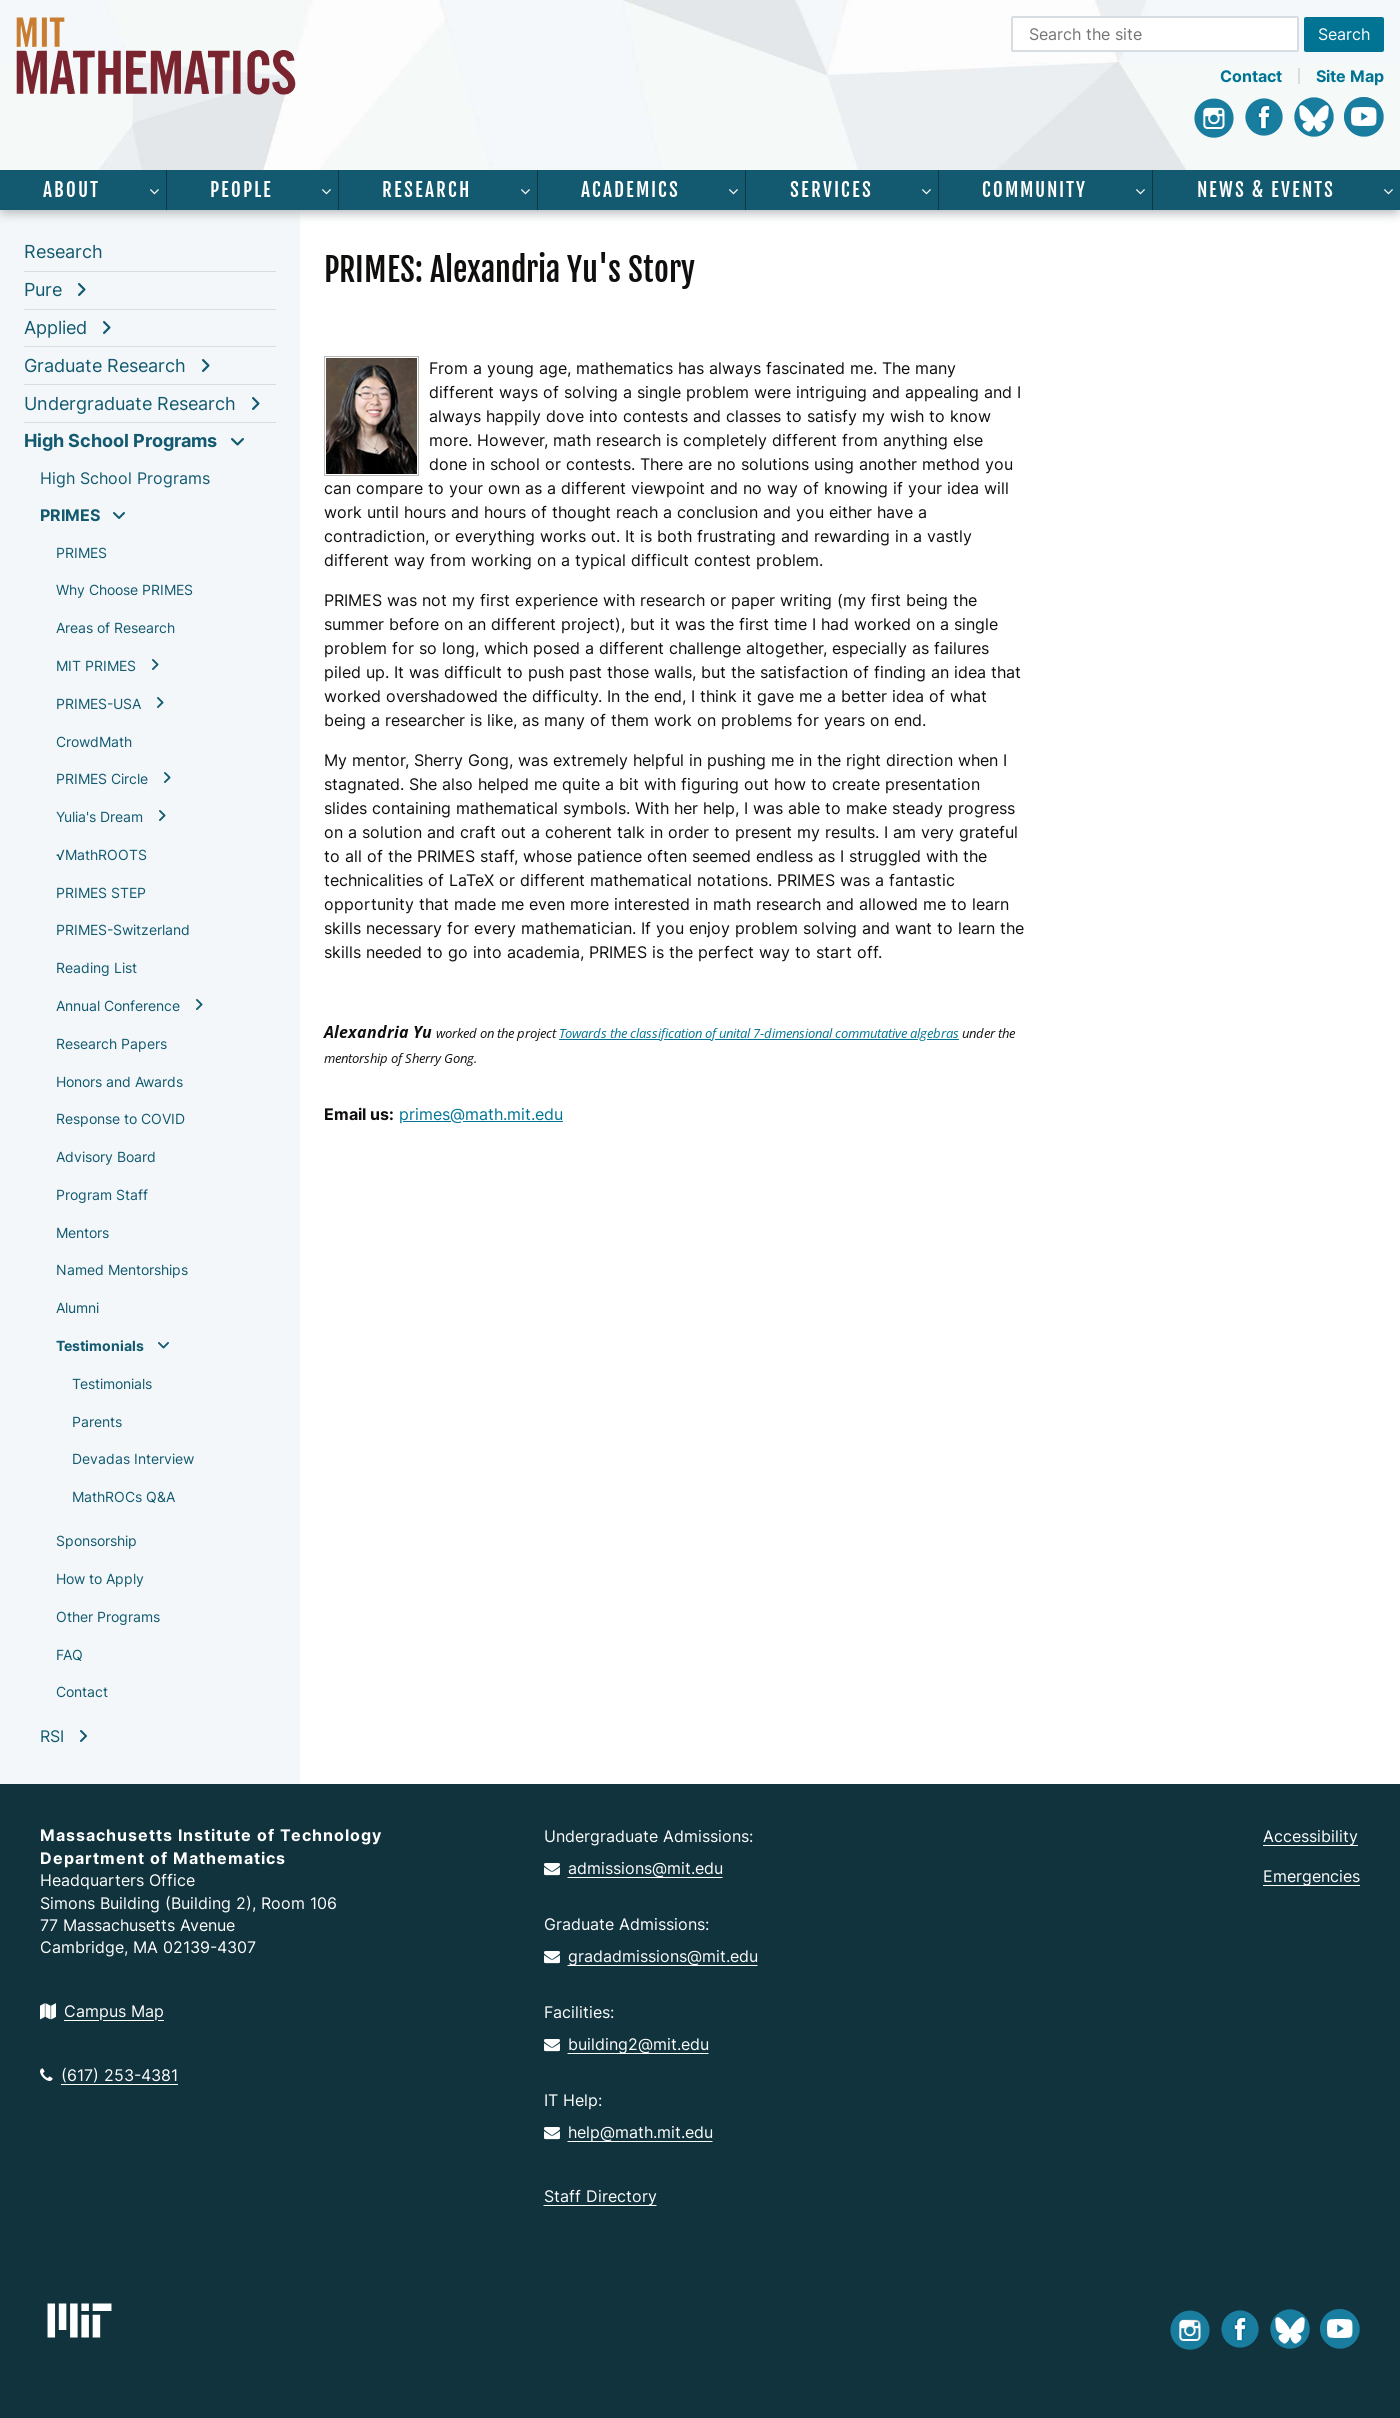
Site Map (1350, 76)
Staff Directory (600, 2196)
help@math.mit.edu (628, 2132)
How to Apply (100, 1578)
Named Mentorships (122, 1269)
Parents (97, 1421)
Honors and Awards (119, 1081)
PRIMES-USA (98, 703)
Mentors (82, 1232)
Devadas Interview (133, 1458)
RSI (52, 1736)
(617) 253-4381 (109, 2075)
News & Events (1266, 190)
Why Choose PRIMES (124, 589)
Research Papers (111, 1043)
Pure (43, 289)
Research (426, 190)
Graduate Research (105, 365)
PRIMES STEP (101, 892)
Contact (1251, 76)
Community (1034, 190)
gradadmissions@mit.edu (651, 1956)
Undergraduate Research (130, 403)
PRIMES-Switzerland (123, 929)
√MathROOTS (101, 854)
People (241, 190)
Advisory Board (106, 1156)
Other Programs (108, 1616)
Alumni (77, 1307)
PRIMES (70, 515)
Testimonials (100, 1345)
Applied (55, 327)
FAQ (69, 1654)
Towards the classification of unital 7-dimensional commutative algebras (759, 1033)
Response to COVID (120, 1118)
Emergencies (1311, 1876)
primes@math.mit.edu (481, 1114)
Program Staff (102, 1194)
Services (831, 190)
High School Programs (120, 440)
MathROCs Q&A (123, 1496)
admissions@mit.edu (633, 1868)
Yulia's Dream (99, 816)
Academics (630, 190)
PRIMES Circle (102, 778)
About (71, 190)
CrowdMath (94, 741)
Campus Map (102, 2011)
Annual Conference (118, 1005)
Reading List (96, 967)
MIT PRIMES (96, 665)
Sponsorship (96, 1540)
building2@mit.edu (626, 2044)
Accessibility (1310, 1836)
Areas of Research (115, 627)
